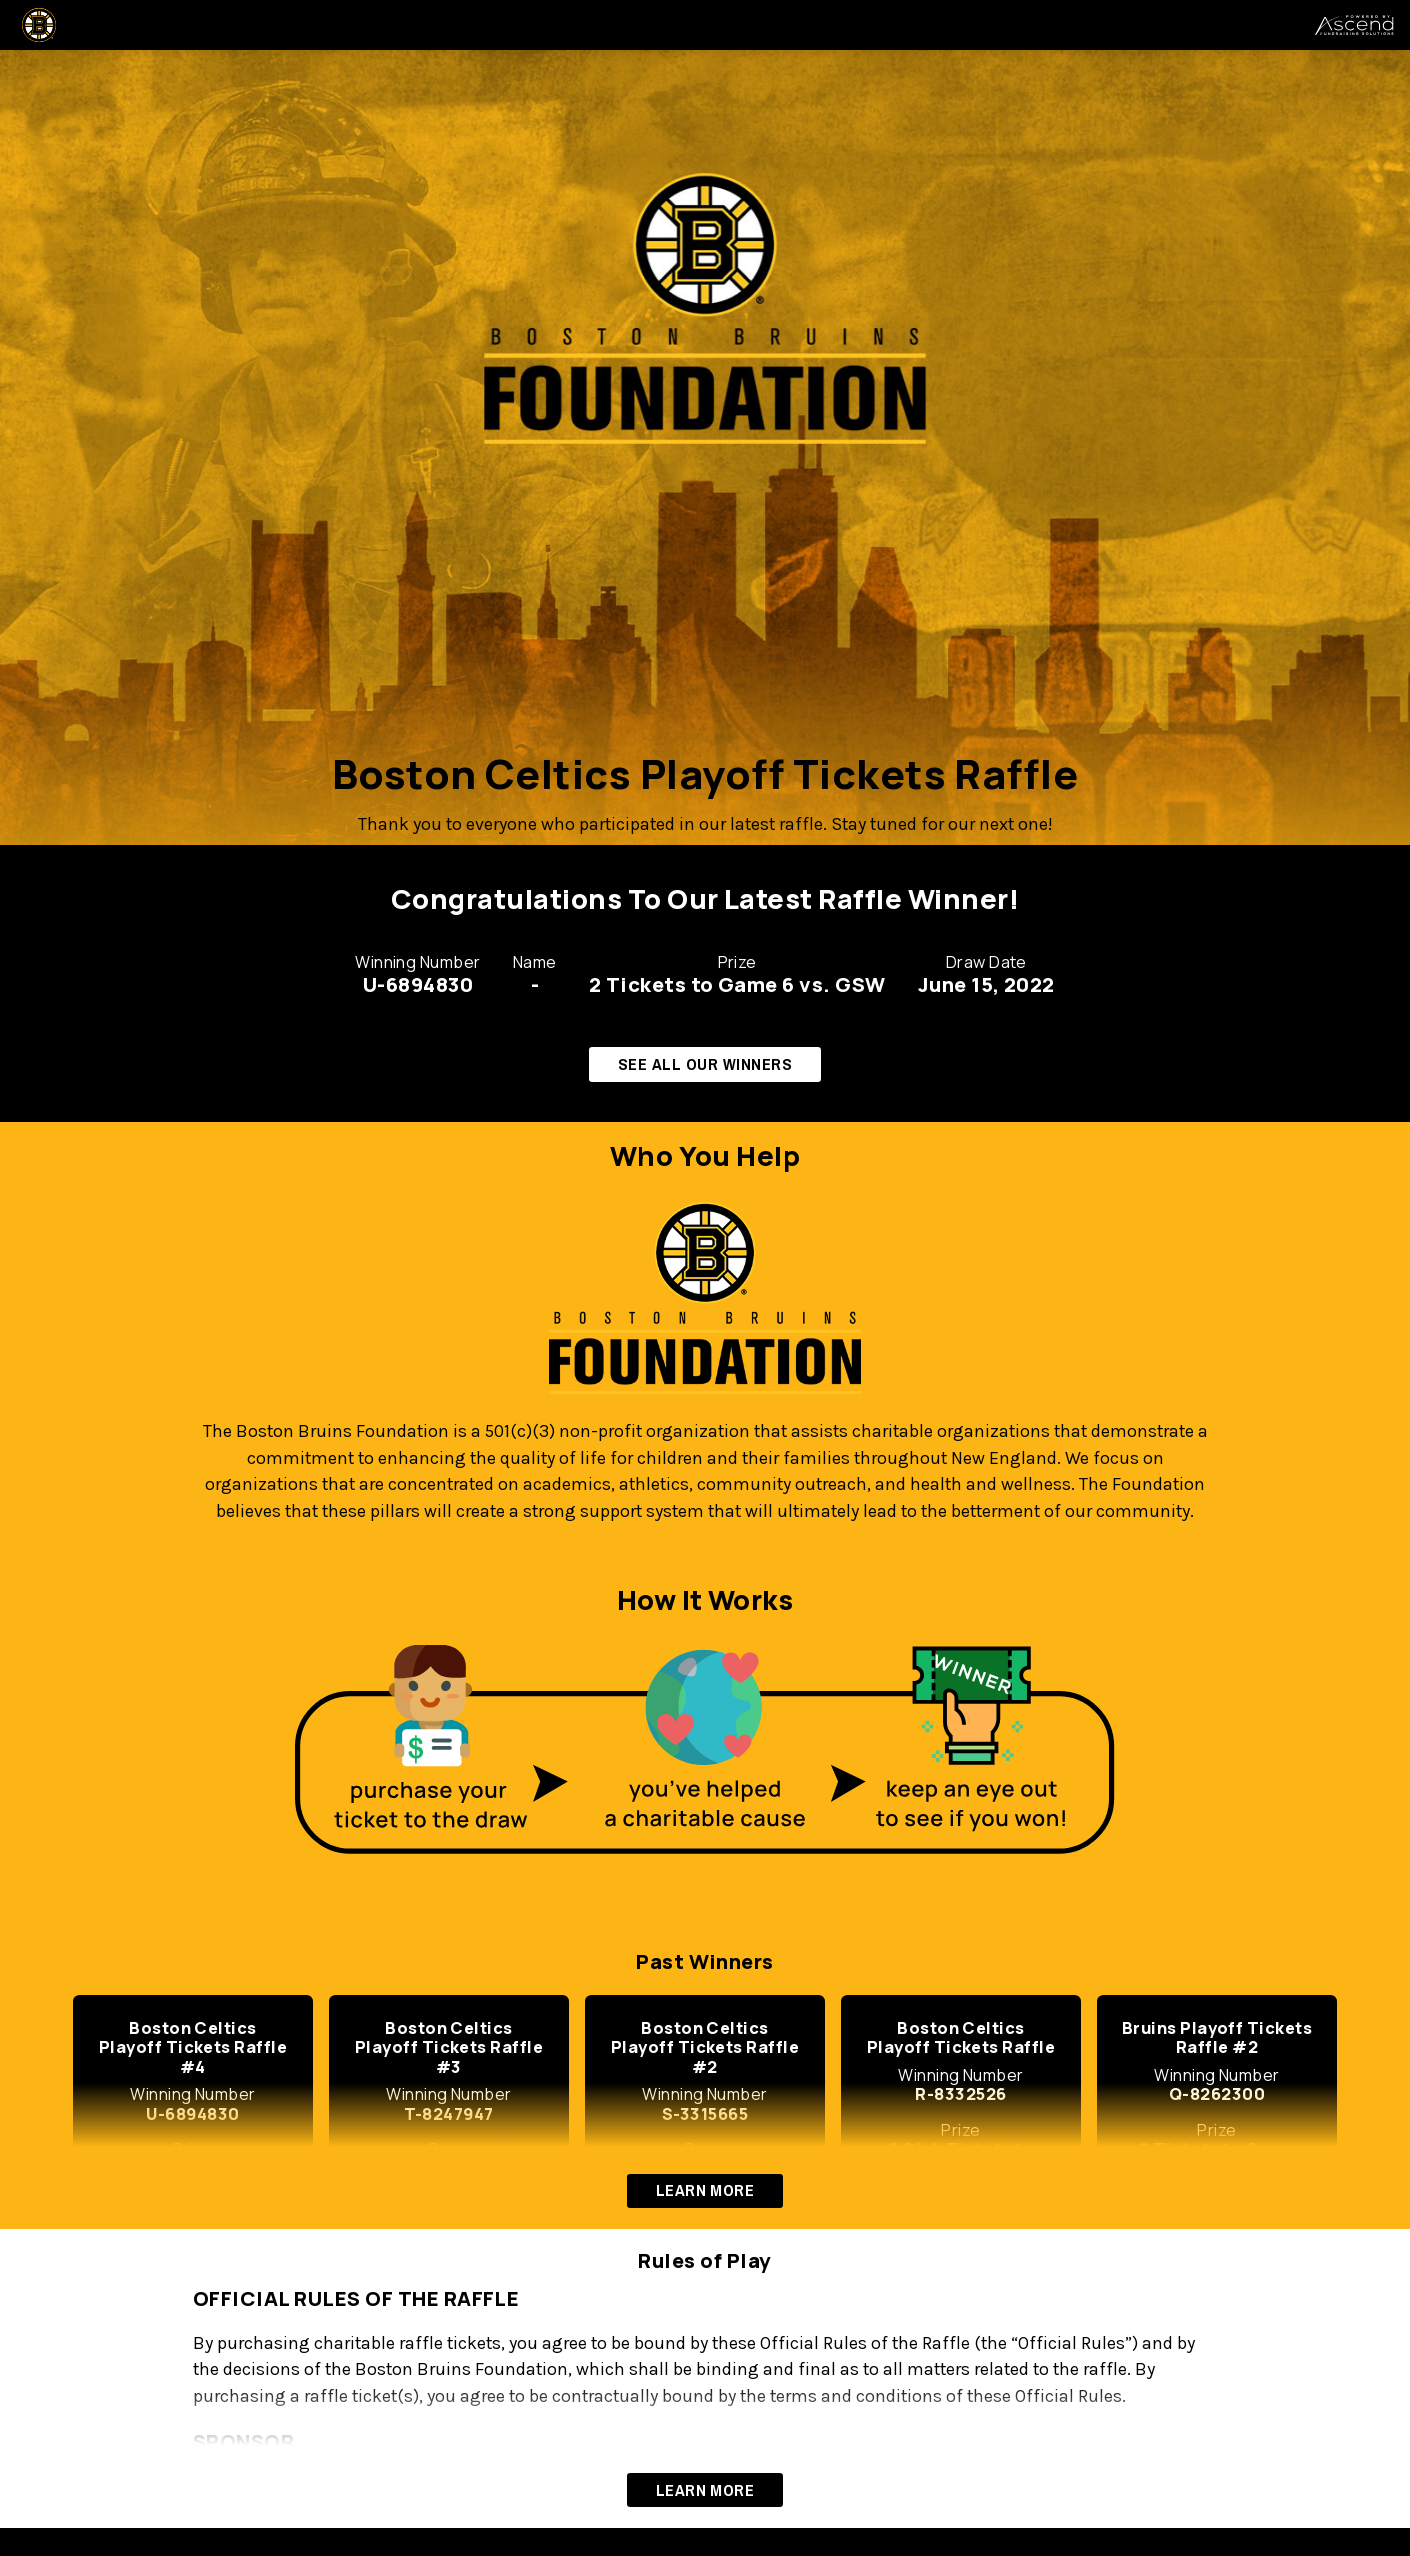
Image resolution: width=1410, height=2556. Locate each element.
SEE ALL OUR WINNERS (705, 1064)
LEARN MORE (705, 2190)
